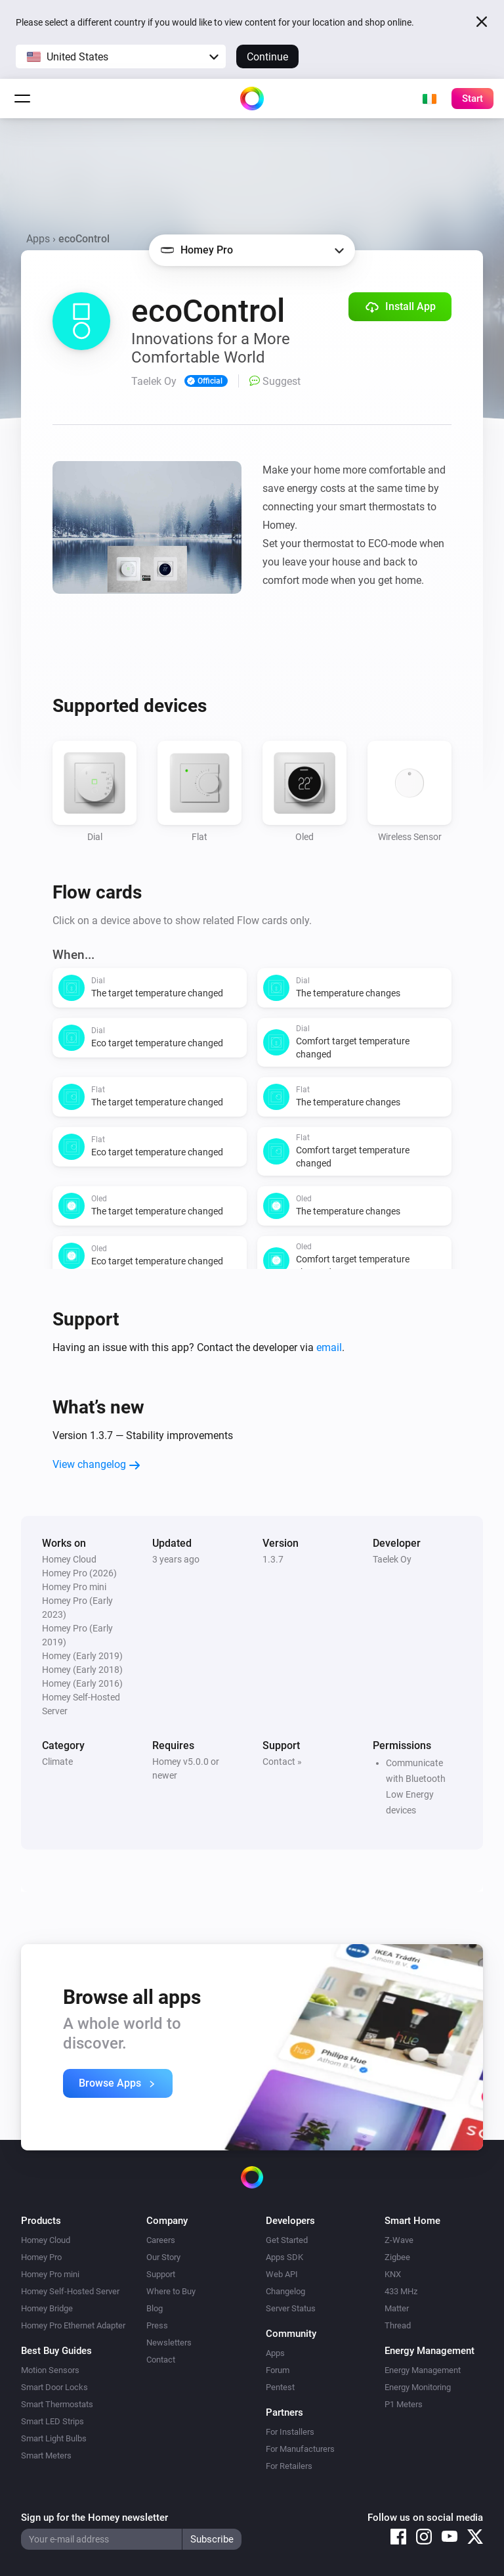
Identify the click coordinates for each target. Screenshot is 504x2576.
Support (160, 2274)
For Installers (290, 2432)
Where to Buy (171, 2291)
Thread (398, 2325)
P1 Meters (404, 2404)
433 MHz (401, 2291)
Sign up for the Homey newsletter (94, 2517)
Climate (57, 1761)
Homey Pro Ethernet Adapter (73, 2325)
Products (41, 2221)
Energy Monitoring (418, 2387)
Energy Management (423, 2370)
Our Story (163, 2257)
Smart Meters (46, 2455)
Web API (282, 2274)
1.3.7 (273, 1559)
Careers (160, 2240)
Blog (154, 2308)
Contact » (282, 1761)
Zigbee (397, 2257)
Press (157, 2325)
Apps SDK (284, 2257)
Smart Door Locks (54, 2387)
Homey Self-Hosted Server (70, 2291)
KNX (393, 2274)
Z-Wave (399, 2240)
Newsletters (169, 2342)
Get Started (287, 2240)
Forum (277, 2370)
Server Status (291, 2308)
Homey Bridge (47, 2308)
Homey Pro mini (50, 2274)
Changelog (285, 2291)
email (329, 1347)
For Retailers (289, 2466)
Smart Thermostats (57, 2404)
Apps (38, 239)
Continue (267, 57)
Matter (397, 2308)
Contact (160, 2360)
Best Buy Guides (56, 2351)
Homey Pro (41, 2257)
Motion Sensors (50, 2370)
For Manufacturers (300, 2449)
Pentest (280, 2387)
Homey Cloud (45, 2240)
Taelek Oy (392, 1559)
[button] (121, 56)
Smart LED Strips (52, 2421)
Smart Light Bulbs (54, 2438)
